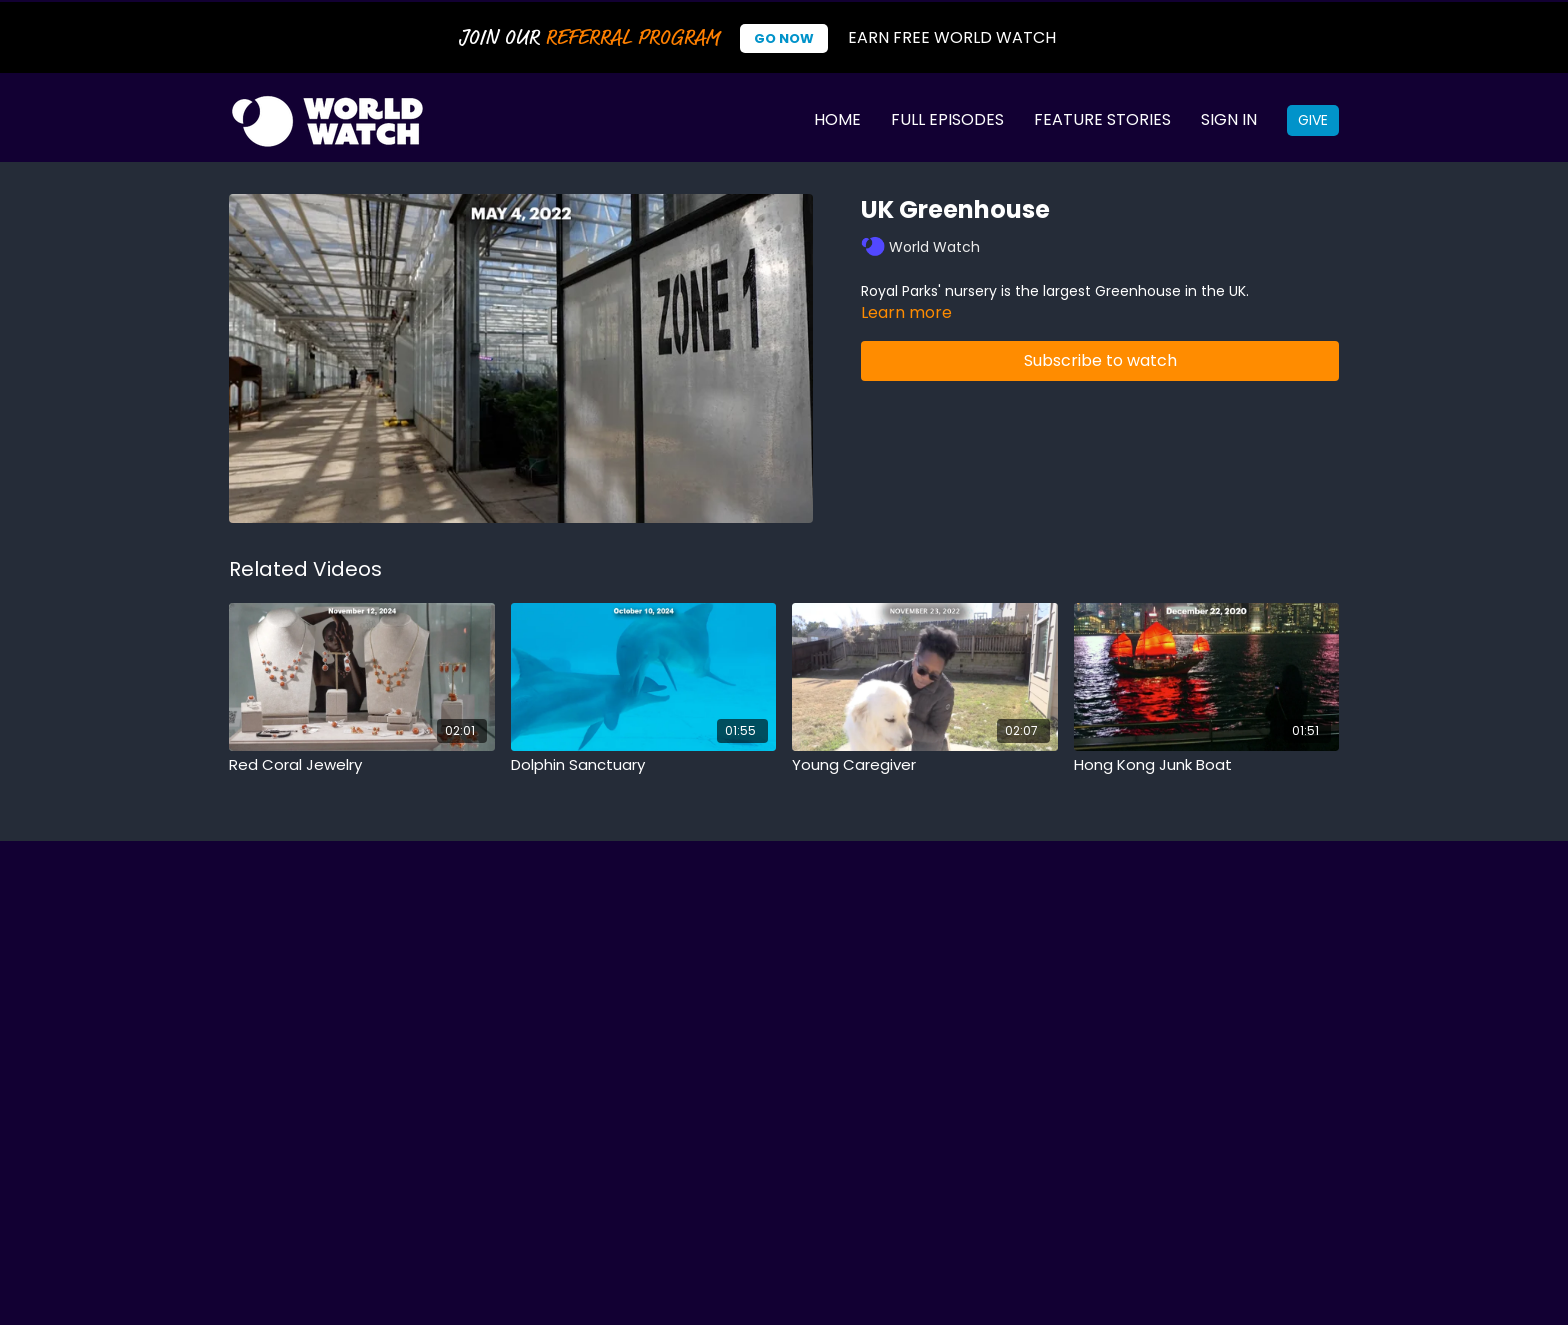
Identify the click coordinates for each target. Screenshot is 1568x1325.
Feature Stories (1102, 119)
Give (1313, 120)
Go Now (784, 38)
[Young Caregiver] (925, 765)
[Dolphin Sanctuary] (644, 765)
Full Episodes (947, 119)
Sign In (1229, 119)
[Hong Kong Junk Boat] (1207, 765)
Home (837, 119)
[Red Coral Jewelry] (362, 765)
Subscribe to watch (1100, 360)
